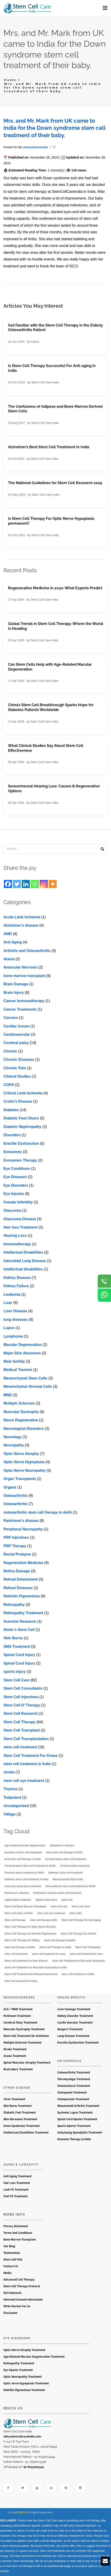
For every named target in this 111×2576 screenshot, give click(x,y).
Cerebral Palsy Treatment (20, 2022)
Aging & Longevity (21, 2164)
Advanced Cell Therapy (19, 2279)
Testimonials (11, 2253)
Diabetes (11, 1110)
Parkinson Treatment (17, 2016)
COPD (8, 1085)
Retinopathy (14, 1605)
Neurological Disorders (23, 1429)
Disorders (12, 1135)
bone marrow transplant (24, 976)
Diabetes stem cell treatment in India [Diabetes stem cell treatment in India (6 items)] (26, 1879)
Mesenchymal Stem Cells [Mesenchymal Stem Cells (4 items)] (68, 1879)
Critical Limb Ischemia (22, 1093)
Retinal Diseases (18, 1588)
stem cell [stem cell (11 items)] (66, 1899)
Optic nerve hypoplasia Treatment (26, 2383)
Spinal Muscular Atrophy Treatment (26, 2062)
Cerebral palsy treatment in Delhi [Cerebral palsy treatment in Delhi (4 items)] (24, 1872)
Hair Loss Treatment (16, 2183)
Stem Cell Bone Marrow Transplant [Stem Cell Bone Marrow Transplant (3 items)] (25, 1906)
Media (7, 2273)
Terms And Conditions (17, 2233)
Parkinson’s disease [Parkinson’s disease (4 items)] (17, 1892)
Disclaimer (10, 2313)
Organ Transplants (19, 1479)
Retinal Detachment (20, 1579)
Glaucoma (12, 1210)
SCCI (22, 2512)
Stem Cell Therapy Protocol (21, 2286)
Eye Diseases (15, 1177)
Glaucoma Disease (19, 1219)
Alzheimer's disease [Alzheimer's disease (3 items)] (62, 1845)
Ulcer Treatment (14, 2099)
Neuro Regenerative (20, 1420)
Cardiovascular (16, 1034)
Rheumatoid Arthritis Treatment (78, 2106)
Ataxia (8, 959)
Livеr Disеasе (15, 1311)
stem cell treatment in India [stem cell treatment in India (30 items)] (21, 1981)
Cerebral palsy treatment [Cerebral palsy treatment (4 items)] (74, 1865)
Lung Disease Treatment (73, 2036)
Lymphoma (13, 1336)
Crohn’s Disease (17, 1101)
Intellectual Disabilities (23, 1252)
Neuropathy (13, 1445)
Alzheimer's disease (20, 925)
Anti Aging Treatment (17, 2176)
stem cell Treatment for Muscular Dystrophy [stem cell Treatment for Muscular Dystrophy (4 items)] (78, 1960)
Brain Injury (13, 993)
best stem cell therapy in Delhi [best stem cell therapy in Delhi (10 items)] (64, 1852)
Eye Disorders (15, 1185)
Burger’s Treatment (70, 2029)
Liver (7, 1303)
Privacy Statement (15, 2226)
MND (7, 1395)
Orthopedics (69, 2061)
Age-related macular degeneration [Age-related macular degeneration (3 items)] (25, 1845)
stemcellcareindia (35, 147)
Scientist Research (19, 1621)
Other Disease (16, 2087)
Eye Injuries (13, 1194)
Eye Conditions (16, 1169)
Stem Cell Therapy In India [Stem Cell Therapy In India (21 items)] (55, 1947)
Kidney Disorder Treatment (75, 2016)
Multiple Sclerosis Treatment (22, 2042)
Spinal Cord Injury (19, 1655)
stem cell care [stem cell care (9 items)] (59, 1906)
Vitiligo (9, 1814)
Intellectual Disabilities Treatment (26, 2132)
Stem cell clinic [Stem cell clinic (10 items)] (81, 1906)
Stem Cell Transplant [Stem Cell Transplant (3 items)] (87, 1947)
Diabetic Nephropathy (22, 1127)
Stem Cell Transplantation (25, 1739)
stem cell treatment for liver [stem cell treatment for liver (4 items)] (86, 1953)
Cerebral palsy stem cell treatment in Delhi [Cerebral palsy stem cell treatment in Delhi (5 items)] (30, 1865)
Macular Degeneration (22, 1345)
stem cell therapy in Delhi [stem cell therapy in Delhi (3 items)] (20, 1947)
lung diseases (15, 1319)
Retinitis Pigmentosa (21, 1596)
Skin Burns (13, 1638)
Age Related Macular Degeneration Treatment (34, 2356)
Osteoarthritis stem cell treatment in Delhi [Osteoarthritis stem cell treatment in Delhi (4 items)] (70, 1886)
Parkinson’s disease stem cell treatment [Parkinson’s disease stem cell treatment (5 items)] (57, 1892)
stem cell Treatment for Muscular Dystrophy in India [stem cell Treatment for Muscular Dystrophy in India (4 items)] (36, 1967)
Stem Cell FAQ (12, 2259)
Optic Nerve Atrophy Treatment (24, 2350)
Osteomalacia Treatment (73, 2085)
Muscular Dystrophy (21, 1412)
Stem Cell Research (20, 1713)
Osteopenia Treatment (72, 2092)
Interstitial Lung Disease (24, 1261)
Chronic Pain (14, 1068)
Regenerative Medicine (23, 1563)
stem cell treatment (20, 1747)
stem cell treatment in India (27, 1764)
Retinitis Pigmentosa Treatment (24, 2390)
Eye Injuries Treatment (18, 2370)
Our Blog (9, 2246)
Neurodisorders (19, 1997)
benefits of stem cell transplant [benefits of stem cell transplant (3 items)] (23, 1852)
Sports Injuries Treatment (74, 2126)
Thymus (10, 1789)
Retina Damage (16, 1571)
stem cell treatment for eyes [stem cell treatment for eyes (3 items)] (49, 1953)
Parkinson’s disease (21, 1521)
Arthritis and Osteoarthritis (26, 951)
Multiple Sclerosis (19, 1403)
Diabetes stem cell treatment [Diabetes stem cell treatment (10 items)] (65, 1872)
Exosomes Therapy (20, 1160)
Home (10, 80)
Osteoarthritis (15, 1496)
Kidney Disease (17, 1278)
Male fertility (14, 1361)
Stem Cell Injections (20, 1697)
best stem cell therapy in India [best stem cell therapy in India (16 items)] (23, 1859)
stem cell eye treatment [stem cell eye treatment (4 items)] (51, 1913)
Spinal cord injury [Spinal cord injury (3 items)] (46, 1899)
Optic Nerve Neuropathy (24, 1470)
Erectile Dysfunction (21, 1143)
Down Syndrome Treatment (21, 2126)
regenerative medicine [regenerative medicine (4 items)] (18, 1899)
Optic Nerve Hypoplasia (24, 1462)
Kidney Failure (16, 1286)
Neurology (12, 1437)
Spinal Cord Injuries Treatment (77, 2119)
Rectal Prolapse (17, 1554)
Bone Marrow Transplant (19, 2239)
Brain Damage (15, 984)
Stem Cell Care (16, 1680)
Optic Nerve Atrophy (21, 1454)
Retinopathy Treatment (23, 1613)
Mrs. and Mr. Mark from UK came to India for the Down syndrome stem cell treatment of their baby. (54, 127)
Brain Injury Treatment (18, 2069)
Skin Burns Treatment (17, 2106)
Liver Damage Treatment (73, 2009)
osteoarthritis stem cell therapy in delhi (37, 1512)
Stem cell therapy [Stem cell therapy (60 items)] (15, 1920)
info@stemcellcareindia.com (22, 2436)
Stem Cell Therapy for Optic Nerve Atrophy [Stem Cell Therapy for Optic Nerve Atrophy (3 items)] (30, 1926)
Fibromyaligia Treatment (73, 2079)
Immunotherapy (17, 1244)
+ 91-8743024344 (33, 2467)
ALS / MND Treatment (18, 2009)
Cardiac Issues (16, 1026)
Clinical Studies (17, 1076)
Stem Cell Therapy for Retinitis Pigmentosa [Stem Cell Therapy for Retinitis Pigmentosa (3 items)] (30, 1933)
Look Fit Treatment (15, 2189)
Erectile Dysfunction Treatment (78, 2042)
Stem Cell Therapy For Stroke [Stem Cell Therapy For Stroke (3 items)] (78, 1933)
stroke (8, 1772)
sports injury (14, 1672)
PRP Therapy (14, 1546)
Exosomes (12, 1152)
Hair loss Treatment (20, 1227)
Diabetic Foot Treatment (19, 2112)
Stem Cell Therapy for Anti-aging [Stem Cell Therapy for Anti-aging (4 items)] (81, 1920)
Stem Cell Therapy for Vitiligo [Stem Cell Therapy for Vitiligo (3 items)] (22, 1940)
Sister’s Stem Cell (18, 1630)
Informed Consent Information (23, 2299)
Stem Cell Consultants (22, 1688)
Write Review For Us (16, 2306)
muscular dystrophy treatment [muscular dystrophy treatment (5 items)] (23, 1886)
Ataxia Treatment (14, 2056)
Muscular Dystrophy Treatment (24, 2029)
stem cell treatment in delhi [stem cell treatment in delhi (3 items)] (78, 1974)
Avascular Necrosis (20, 967)
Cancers (10, 1018)
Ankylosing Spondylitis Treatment (79, 2132)
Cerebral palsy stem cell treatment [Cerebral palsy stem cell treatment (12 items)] (65, 1859)
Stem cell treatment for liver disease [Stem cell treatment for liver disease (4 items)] (26, 1960)
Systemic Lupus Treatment (75, 2112)
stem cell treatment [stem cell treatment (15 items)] (16, 1953)
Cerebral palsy (16, 1043)
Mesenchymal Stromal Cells (27, 1386)
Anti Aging (12, 942)
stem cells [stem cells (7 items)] (75, 1913)
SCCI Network (12, 2293)
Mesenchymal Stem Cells (25, 1378)
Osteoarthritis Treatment (73, 2072)
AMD (7, 934)
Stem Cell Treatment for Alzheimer (26, 2036)
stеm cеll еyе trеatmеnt (23, 1781)
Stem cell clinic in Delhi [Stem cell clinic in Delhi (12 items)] (19, 1913)
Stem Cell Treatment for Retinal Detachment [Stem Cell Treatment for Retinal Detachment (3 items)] (31, 1974)
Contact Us (10, 2266)
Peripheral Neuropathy (23, 1529)
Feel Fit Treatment (15, 2196)
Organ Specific (71, 1997)
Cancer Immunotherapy (23, 1001)
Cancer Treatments (19, 1009)
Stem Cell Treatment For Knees (30, 1756)
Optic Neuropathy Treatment (22, 2376)
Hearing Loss (15, 1235)
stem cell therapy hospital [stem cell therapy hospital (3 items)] (59, 1940)
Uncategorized (16, 1806)
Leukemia (11, 1294)
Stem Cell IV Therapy (21, 1705)
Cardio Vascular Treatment (75, 2022)
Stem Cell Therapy (19, 1722)
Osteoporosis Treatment (73, 2099)
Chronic (10, 1051)
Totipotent (12, 1797)
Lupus (8, 1328)
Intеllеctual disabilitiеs (23, 1269)
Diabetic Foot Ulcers (21, 1118)
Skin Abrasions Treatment (20, 2119)
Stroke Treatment (15, 2049)
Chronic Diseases (18, 1059)
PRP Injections (16, 1537)
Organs (9, 1487)
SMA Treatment (16, 1646)
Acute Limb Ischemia (21, 917)
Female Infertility (18, 1202)
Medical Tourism (17, 1370)
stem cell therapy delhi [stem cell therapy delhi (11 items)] (43, 1920)
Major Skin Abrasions (22, 1353)
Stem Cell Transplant (21, 1730)
